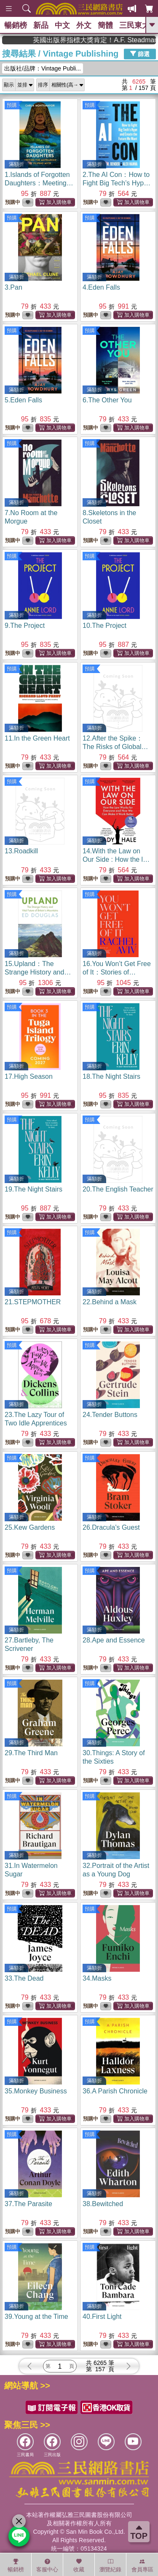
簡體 (105, 25)
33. (24, 1978)
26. (111, 1527)
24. (110, 1414)
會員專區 (142, 2565)
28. (114, 1640)
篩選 (140, 53)
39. (36, 2316)
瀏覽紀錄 (110, 2565)
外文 (83, 25)
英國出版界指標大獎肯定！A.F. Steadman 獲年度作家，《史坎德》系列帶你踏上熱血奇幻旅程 (117, 39)
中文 (62, 25)
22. (110, 1302)
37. (28, 2203)
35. (36, 2091)
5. (23, 400)
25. (30, 1527)
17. (29, 1076)
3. (13, 287)
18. (111, 1076)
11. (37, 738)
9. (25, 625)
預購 (12, 105)
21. (33, 1302)
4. (101, 287)
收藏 (78, 2565)
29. (31, 1752)
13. (21, 851)
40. (102, 2316)
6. (107, 400)
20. (118, 1189)
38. (103, 2203)
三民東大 (134, 25)
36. (115, 2091)
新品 (40, 25)
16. (118, 972)
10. (104, 625)
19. (33, 1189)
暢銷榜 (15, 25)
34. (97, 1978)
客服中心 (47, 2565)
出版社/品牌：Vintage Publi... (42, 68)
